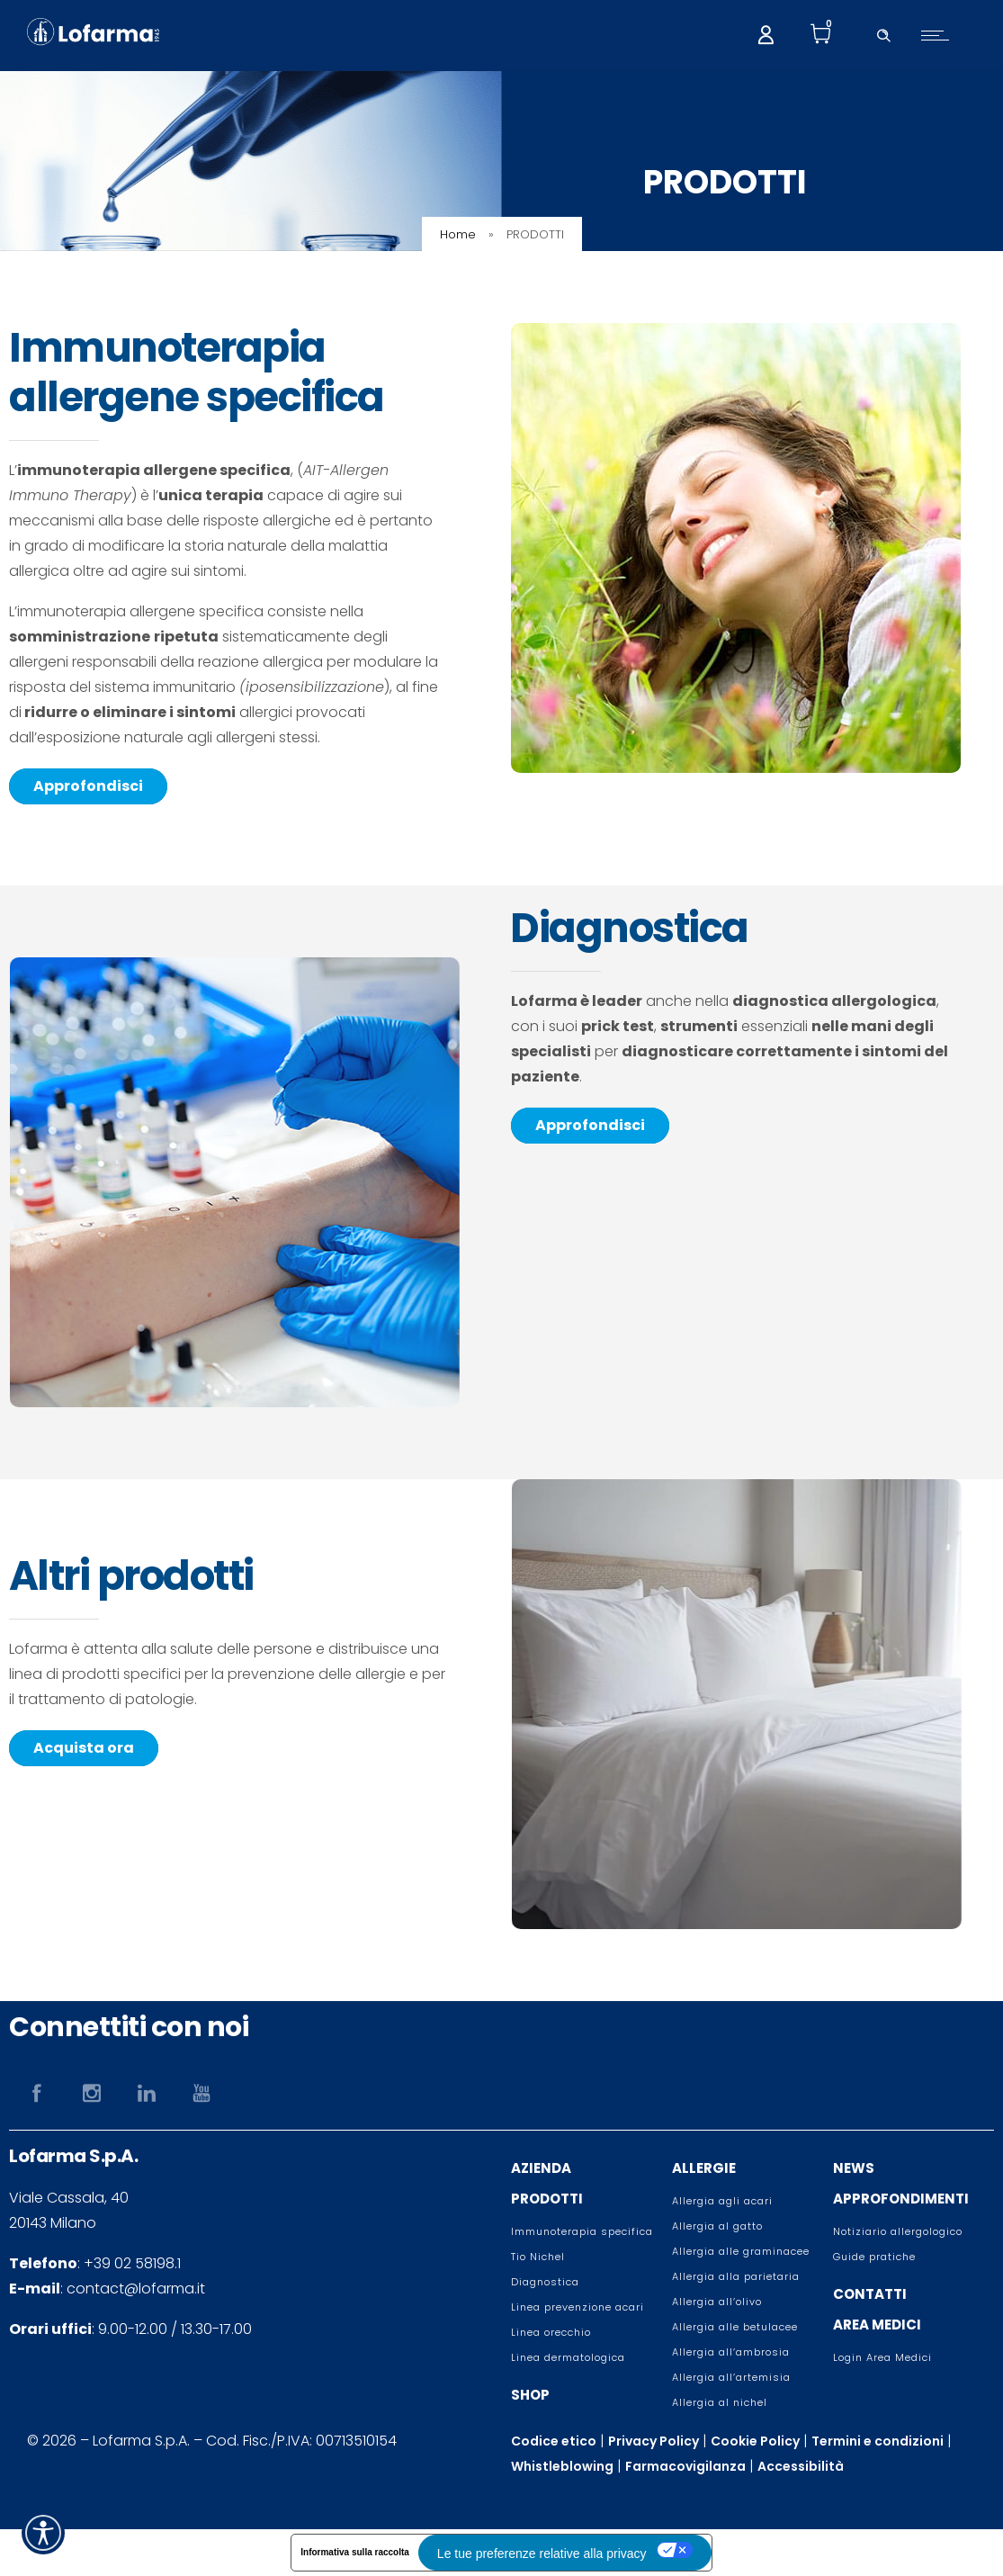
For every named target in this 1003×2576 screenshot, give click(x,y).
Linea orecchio (551, 2332)
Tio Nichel (538, 2256)
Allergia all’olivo (717, 2301)
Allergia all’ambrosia (731, 2352)
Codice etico (553, 2441)
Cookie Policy (755, 2441)
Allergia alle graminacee (741, 2251)
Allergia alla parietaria (736, 2276)
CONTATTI (870, 2293)
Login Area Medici (882, 2357)
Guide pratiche (874, 2256)
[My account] (766, 33)
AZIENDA (541, 2168)
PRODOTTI (547, 2198)
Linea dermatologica (568, 2357)
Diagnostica (545, 2282)
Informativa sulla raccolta (354, 2552)
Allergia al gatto (717, 2226)
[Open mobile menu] (939, 35)
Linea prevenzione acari (577, 2307)
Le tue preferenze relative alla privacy (542, 2553)
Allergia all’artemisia (731, 2377)
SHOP (530, 2394)
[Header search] (883, 33)
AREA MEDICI (877, 2324)
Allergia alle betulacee (735, 2327)
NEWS (853, 2168)
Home (458, 234)
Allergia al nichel (719, 2402)
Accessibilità (800, 2466)
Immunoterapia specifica (582, 2231)
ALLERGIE (704, 2168)
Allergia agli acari (722, 2201)
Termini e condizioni (877, 2441)
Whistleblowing (562, 2466)
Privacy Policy (653, 2441)
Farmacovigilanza (685, 2466)
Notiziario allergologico (898, 2231)
